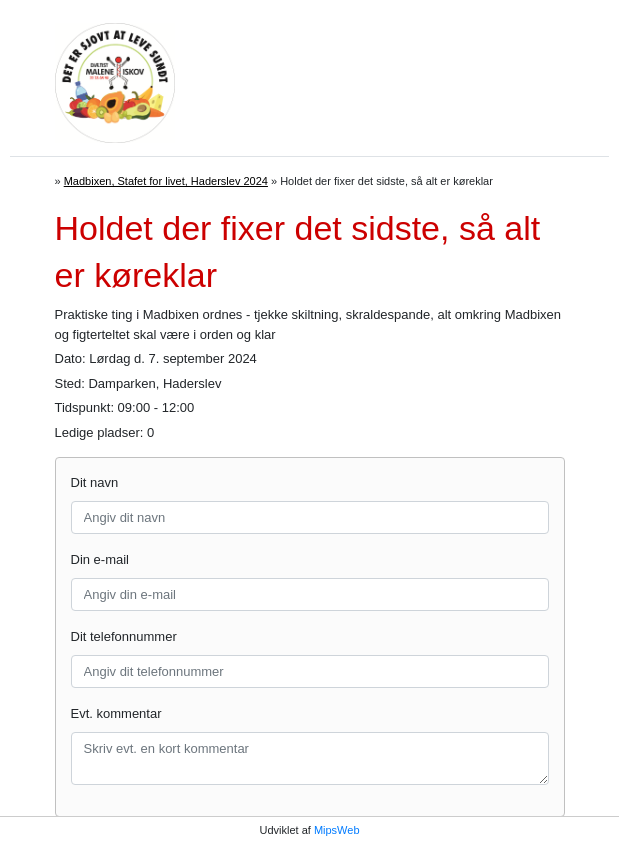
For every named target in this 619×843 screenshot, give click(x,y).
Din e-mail (100, 559)
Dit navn (95, 482)
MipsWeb (337, 830)
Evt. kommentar (116, 713)
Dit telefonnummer (124, 636)
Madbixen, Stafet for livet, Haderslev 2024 (166, 181)
